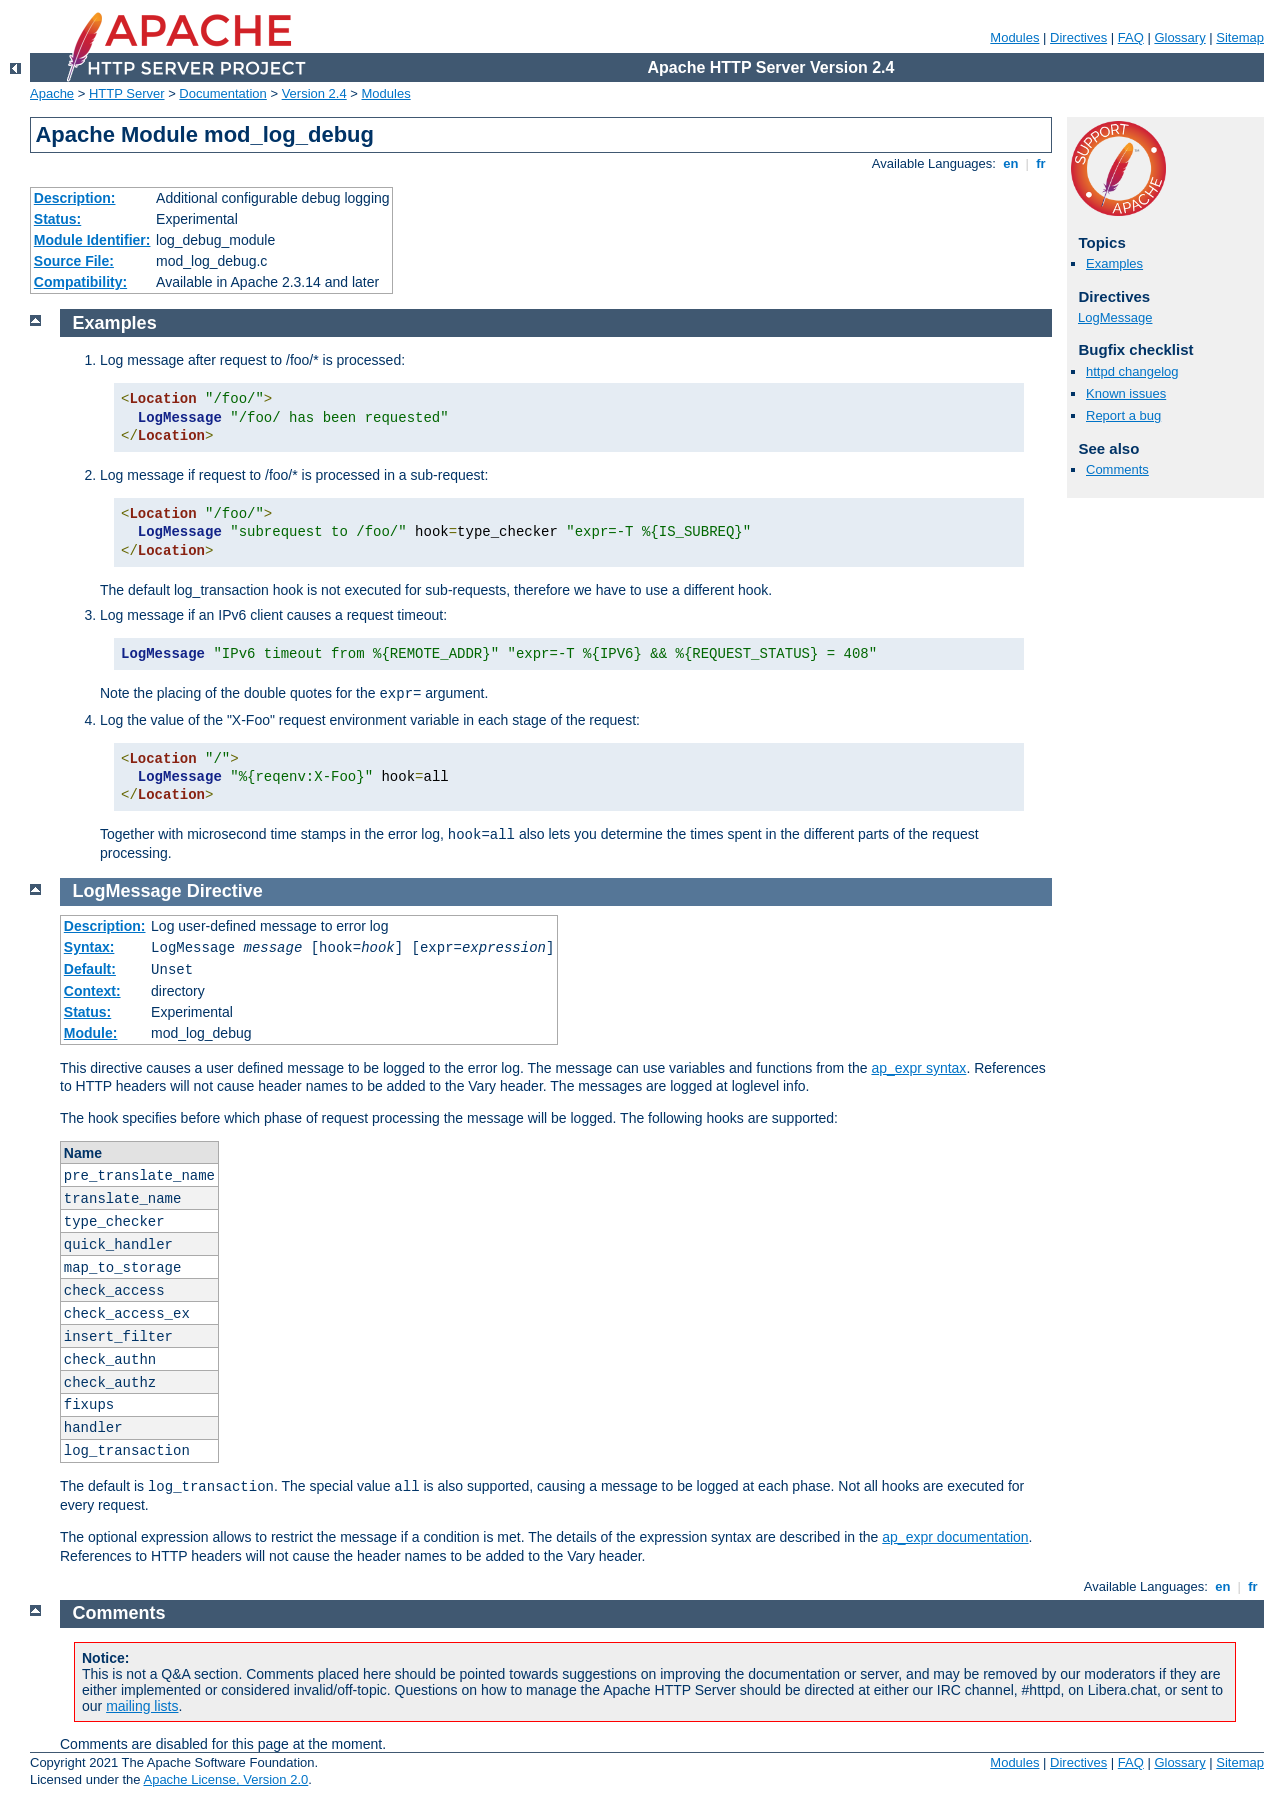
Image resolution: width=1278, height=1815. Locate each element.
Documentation (222, 93)
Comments (1117, 469)
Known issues (1126, 393)
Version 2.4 (314, 93)
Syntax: (89, 947)
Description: (75, 198)
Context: (92, 991)
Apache (52, 93)
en (1011, 163)
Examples (1114, 263)
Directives (1078, 37)
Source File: (74, 261)
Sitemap (1240, 37)
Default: (90, 969)
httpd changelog (1132, 371)
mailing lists (142, 1706)
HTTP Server (127, 93)
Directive (225, 891)
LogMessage (1115, 317)
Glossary (1179, 37)
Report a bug (1123, 415)
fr (1041, 163)
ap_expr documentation (955, 1537)
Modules (1014, 37)
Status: (57, 219)
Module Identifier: (92, 240)
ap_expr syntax (918, 1068)
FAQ (1131, 37)
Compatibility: (80, 282)
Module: (91, 1033)
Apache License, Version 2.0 (225, 1779)
